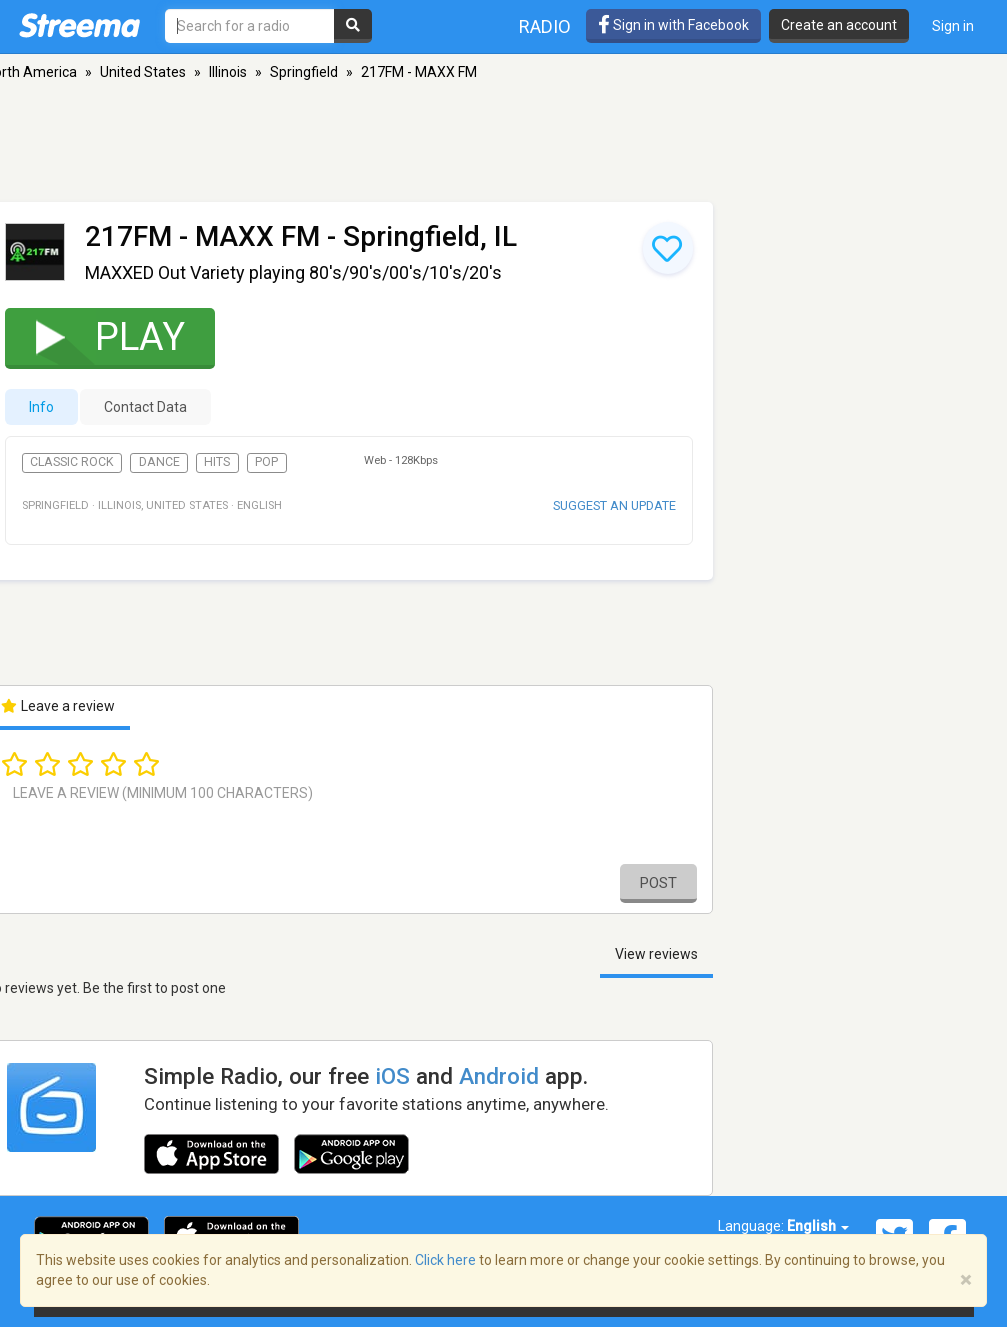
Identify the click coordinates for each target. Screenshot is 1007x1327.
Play (97, 336)
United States (143, 72)
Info (41, 407)
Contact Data (145, 407)
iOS (392, 1076)
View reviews (656, 954)
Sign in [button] (953, 26)
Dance (159, 462)
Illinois (228, 72)
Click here (445, 1260)
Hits (217, 462)
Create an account (839, 25)
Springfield (304, 72)
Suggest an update (614, 505)
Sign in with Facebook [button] (673, 25)
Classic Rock (72, 462)
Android (499, 1076)
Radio (545, 26)
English (818, 1226)
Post (658, 883)
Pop (266, 462)
